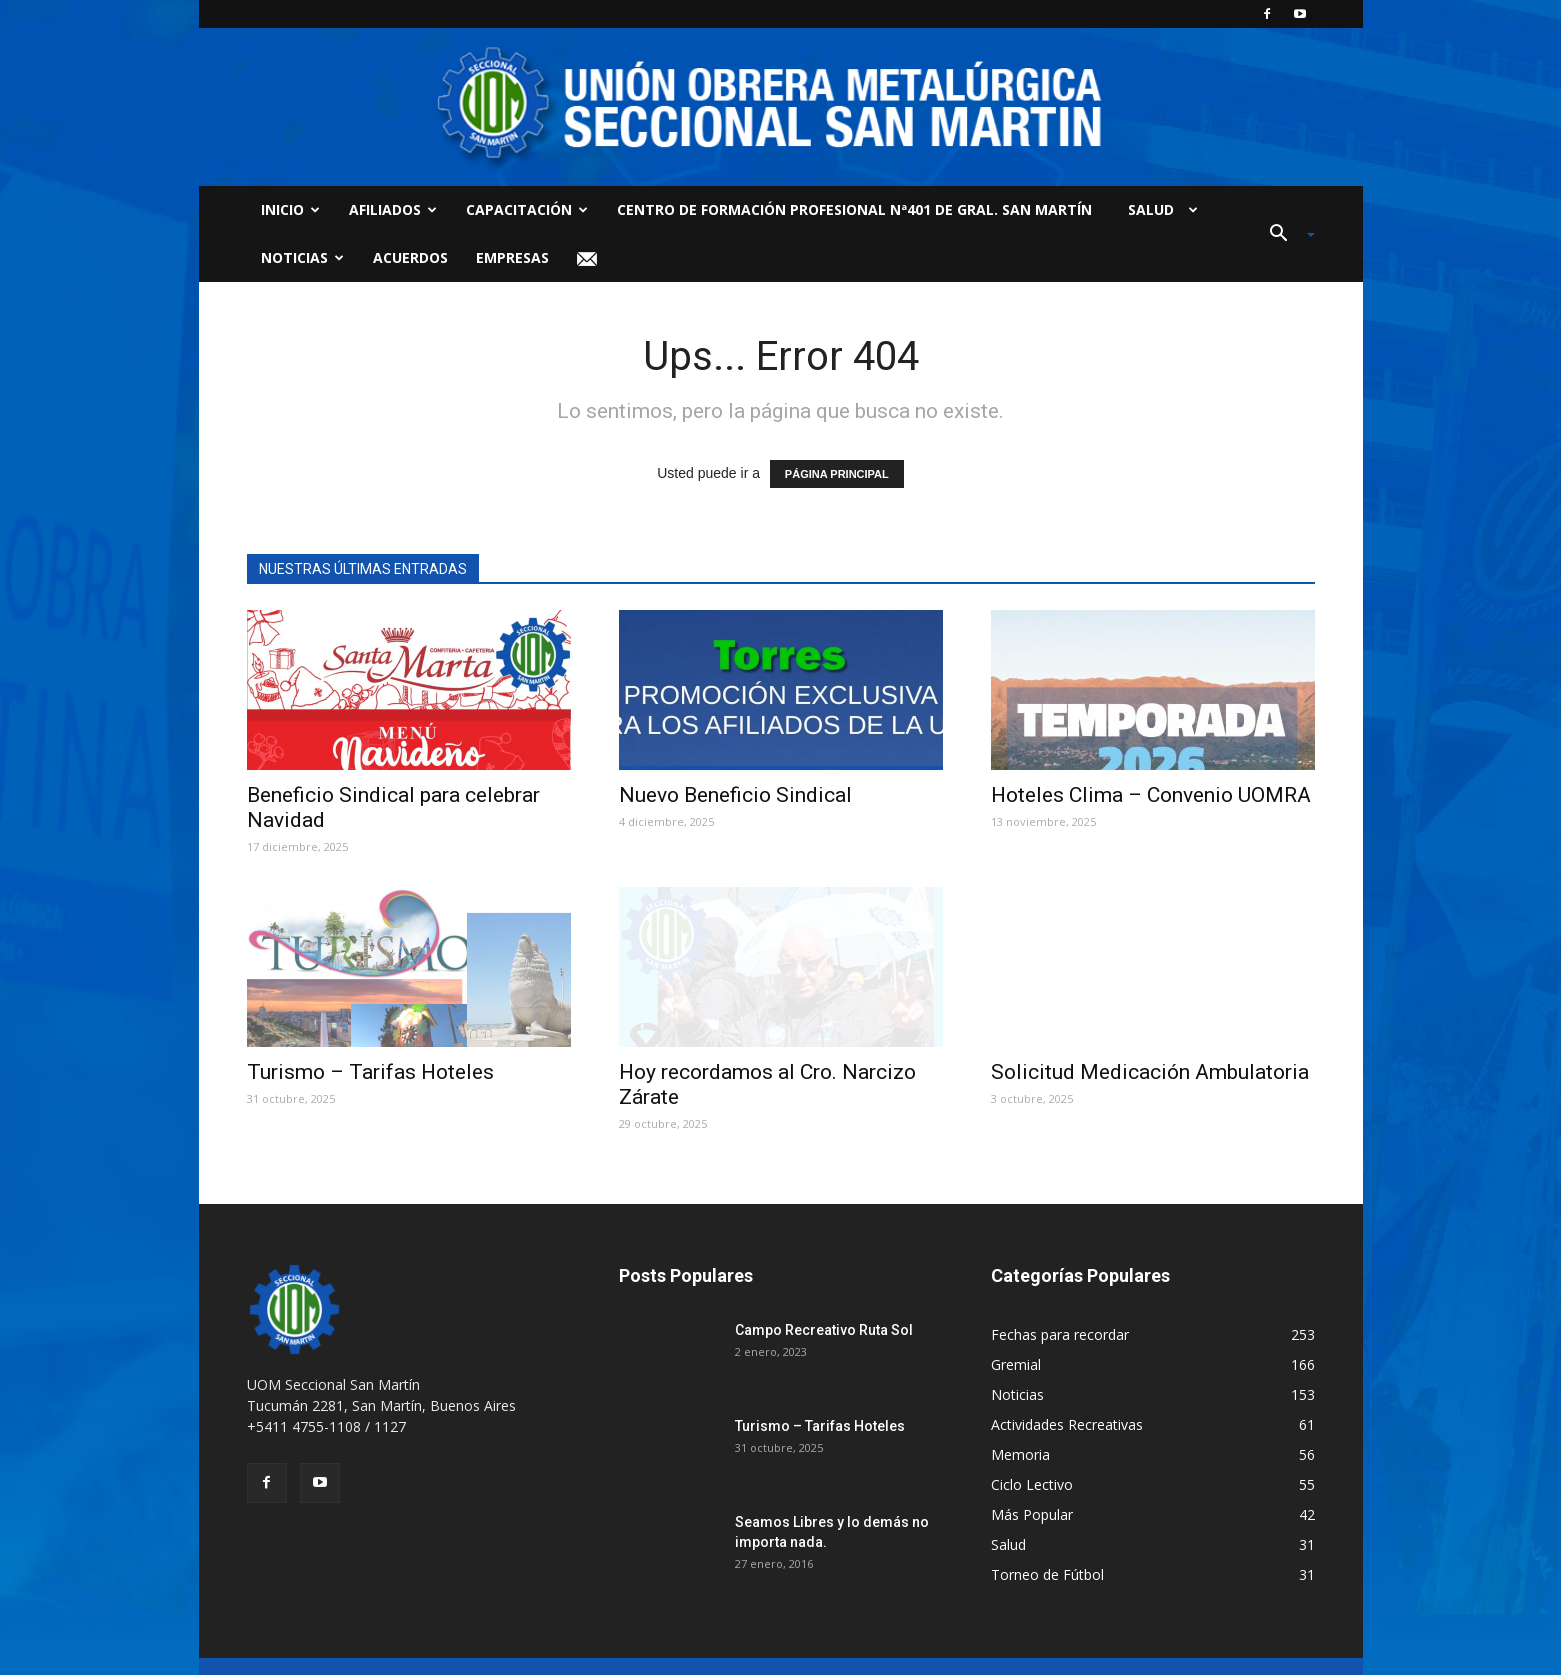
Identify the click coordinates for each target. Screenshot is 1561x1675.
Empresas (512, 257)
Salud (1159, 209)
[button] (1285, 234)
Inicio (290, 209)
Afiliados (393, 209)
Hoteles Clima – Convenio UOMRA (1151, 795)
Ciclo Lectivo (1032, 1484)
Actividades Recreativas (1067, 1424)
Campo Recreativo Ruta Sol (824, 1330)
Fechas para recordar (1060, 1334)
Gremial (1016, 1364)
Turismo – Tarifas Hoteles (370, 1072)
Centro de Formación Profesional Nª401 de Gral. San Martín (854, 209)
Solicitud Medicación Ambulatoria (1150, 1072)
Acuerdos (410, 257)
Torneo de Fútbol (1047, 1574)
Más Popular (1032, 1514)
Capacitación (527, 209)
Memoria (1020, 1454)
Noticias (302, 257)
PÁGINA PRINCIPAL (837, 474)
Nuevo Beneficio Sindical (735, 795)
